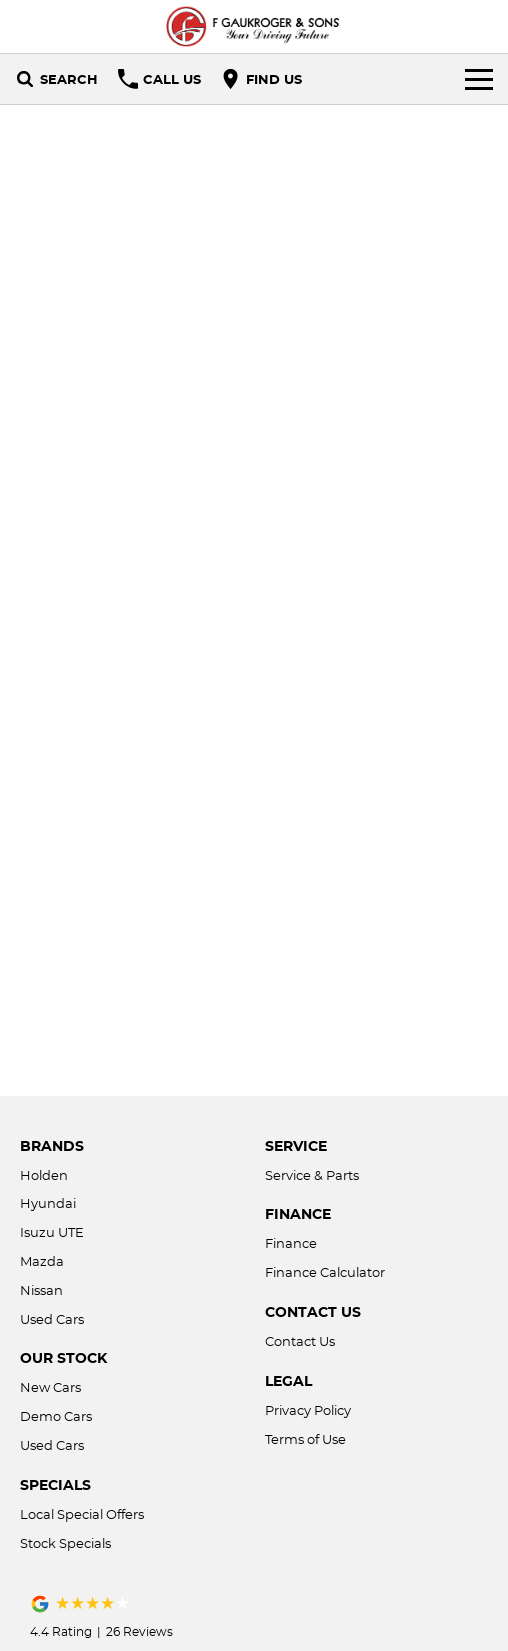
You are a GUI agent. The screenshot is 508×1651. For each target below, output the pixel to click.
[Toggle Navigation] (479, 79)
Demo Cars (56, 1416)
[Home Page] (254, 26)
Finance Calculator (325, 1272)
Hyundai (48, 1203)
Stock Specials (65, 1543)
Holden (44, 1175)
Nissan (41, 1290)
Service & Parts (312, 1175)
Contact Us (300, 1341)
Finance (291, 1243)
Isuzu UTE (52, 1232)
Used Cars (52, 1319)
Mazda (42, 1261)
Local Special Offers (82, 1514)
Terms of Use (305, 1439)
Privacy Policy (308, 1410)
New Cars (50, 1387)
